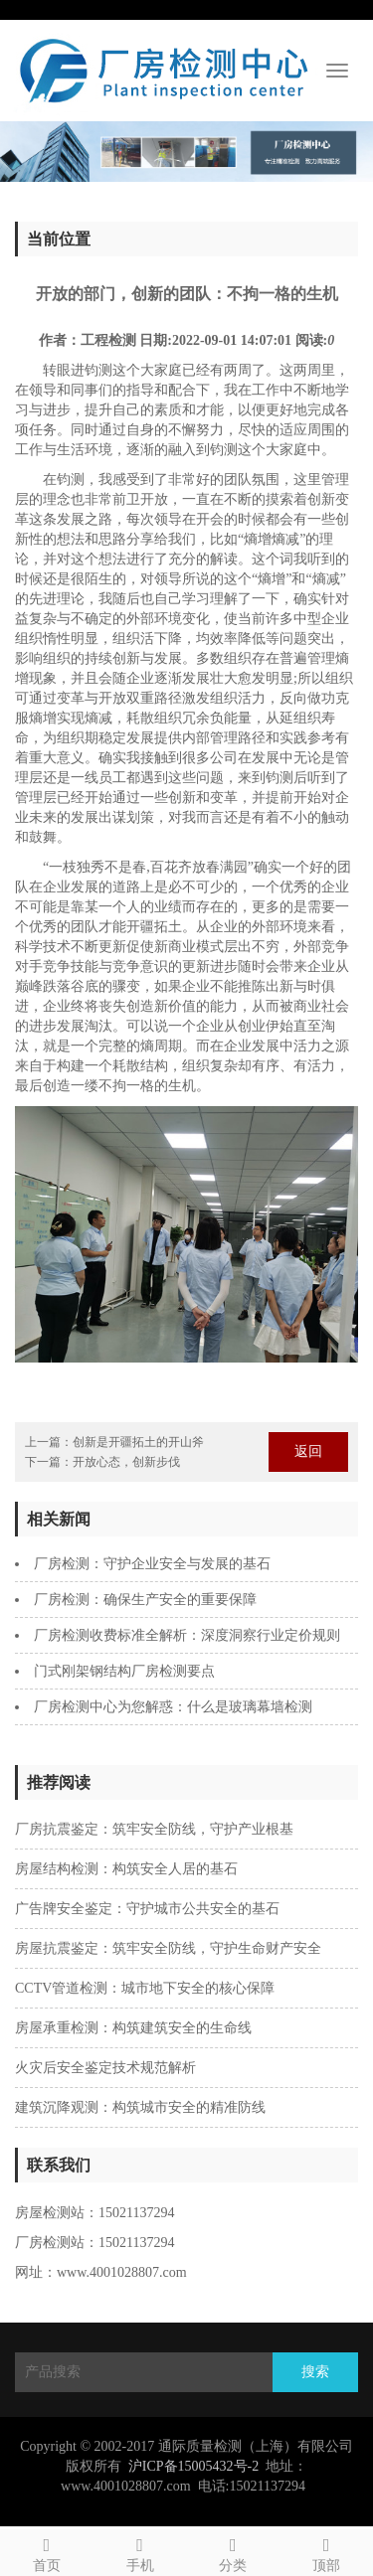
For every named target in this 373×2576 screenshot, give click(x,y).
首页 (46, 2551)
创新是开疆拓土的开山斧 (138, 1442)
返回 (308, 1451)
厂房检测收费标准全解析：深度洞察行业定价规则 (187, 1635)
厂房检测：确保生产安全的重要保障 (145, 1599)
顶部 (326, 2551)
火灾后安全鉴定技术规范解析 (105, 2067)
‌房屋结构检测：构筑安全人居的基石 (126, 1868)
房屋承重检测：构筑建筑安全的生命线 (133, 2027)
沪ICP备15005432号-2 (193, 2466)
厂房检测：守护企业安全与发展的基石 (152, 1563)
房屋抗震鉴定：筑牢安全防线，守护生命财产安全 (168, 1948)
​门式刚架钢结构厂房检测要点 (124, 1671)
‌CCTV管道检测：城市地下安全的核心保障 (145, 1988)
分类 (233, 2551)
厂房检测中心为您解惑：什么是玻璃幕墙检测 (173, 1706)
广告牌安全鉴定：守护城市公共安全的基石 (147, 1908)
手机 (140, 2551)
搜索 (315, 2371)
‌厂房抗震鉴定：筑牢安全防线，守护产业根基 (154, 1829)
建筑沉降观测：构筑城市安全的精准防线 (140, 2107)
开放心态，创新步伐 (126, 1462)
